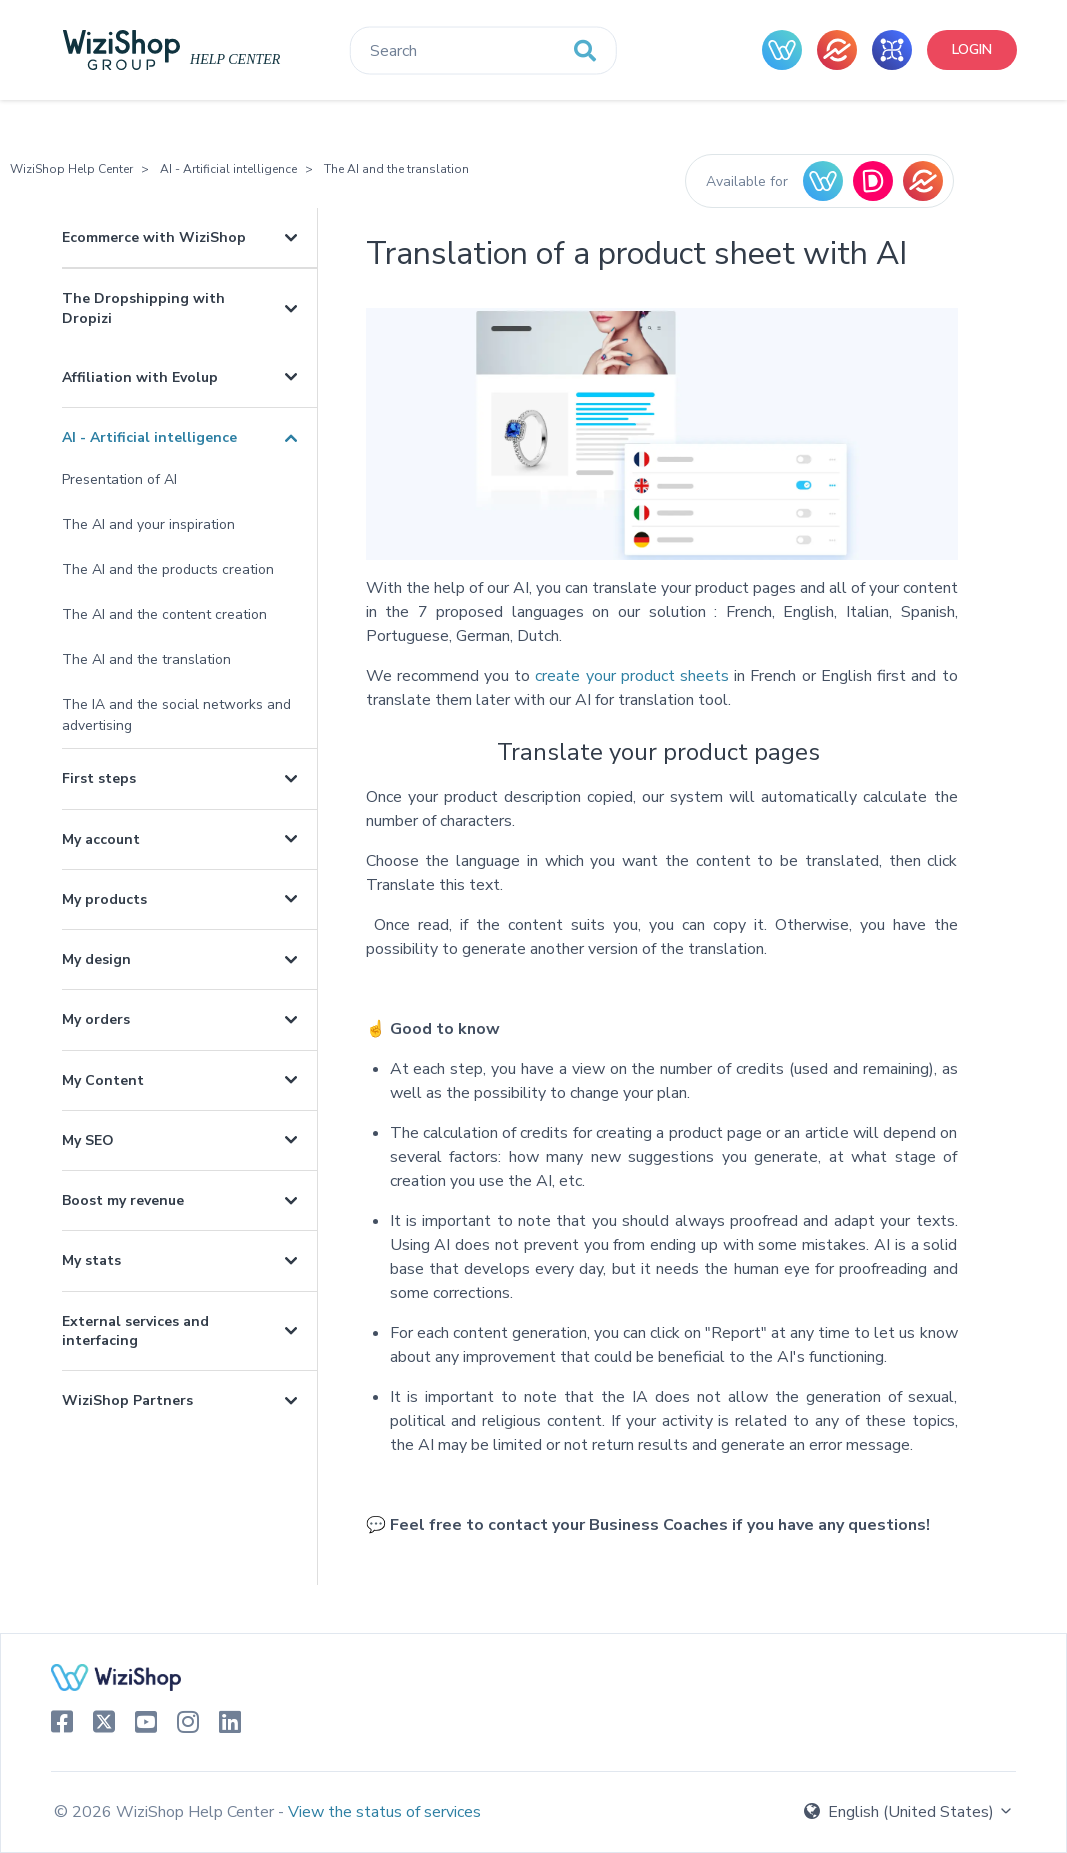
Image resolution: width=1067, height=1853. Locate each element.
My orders (96, 1019)
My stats (91, 1260)
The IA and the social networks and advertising (176, 715)
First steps (99, 778)
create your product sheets (629, 676)
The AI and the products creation (168, 569)
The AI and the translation (396, 169)
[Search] (482, 51)
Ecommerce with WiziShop (154, 237)
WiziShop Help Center (71, 169)
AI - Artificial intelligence (228, 169)
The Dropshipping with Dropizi (143, 308)
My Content (103, 1080)
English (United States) (909, 1812)
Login (972, 49)
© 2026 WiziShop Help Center (166, 1812)
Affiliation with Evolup (140, 377)
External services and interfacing (135, 1331)
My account (101, 839)
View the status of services (384, 1812)
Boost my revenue (123, 1200)
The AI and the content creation (164, 614)
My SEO (88, 1140)
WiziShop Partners (127, 1400)
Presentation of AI (119, 479)
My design (96, 959)
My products (104, 899)
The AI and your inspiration (148, 524)
